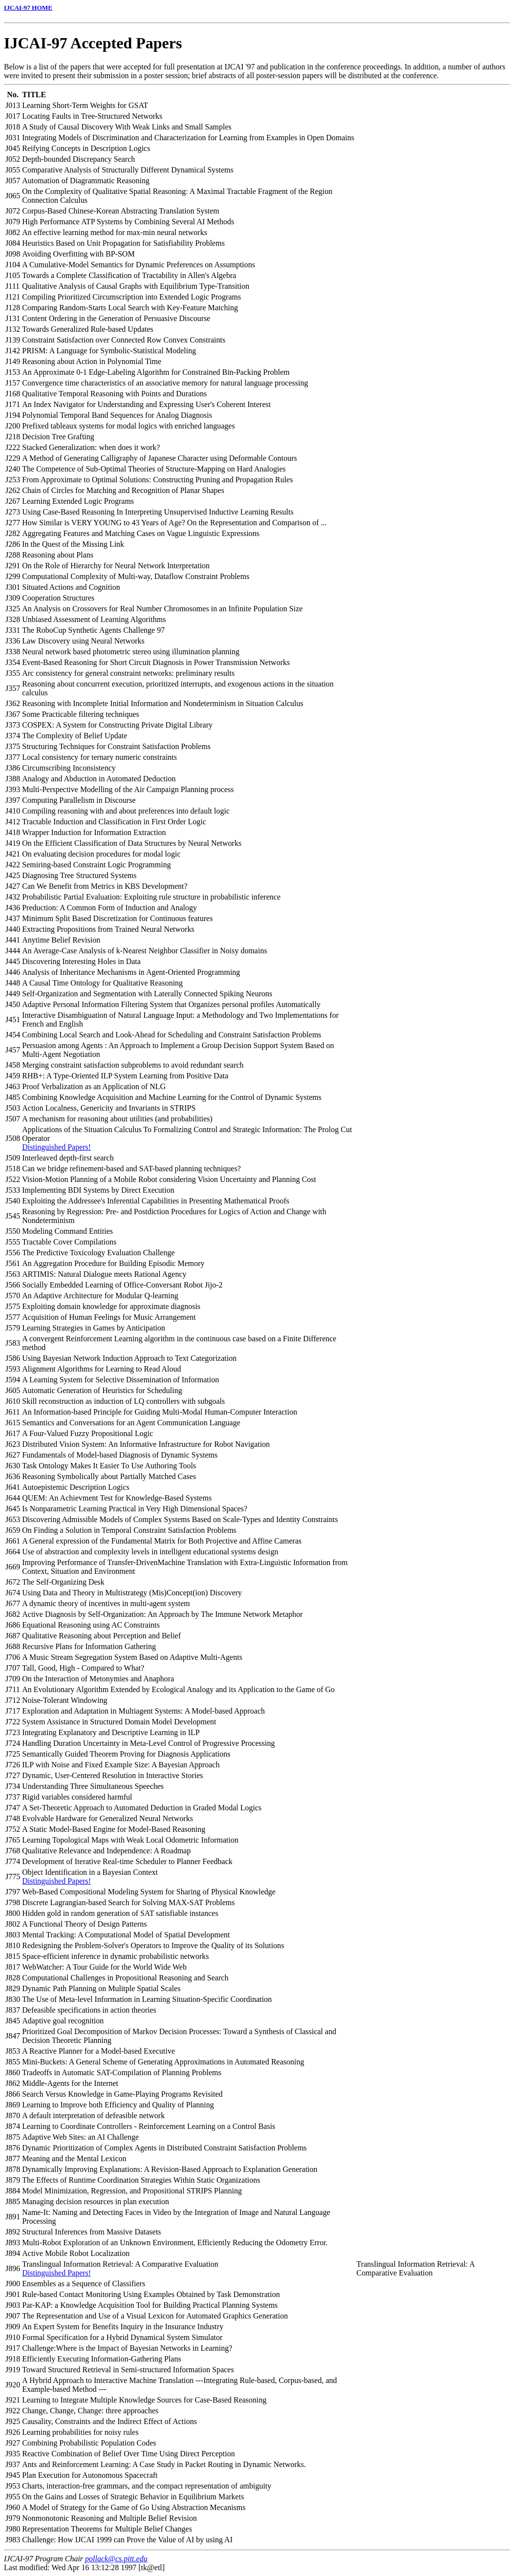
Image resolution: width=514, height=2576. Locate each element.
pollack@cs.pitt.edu (116, 2559)
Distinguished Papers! (56, 1147)
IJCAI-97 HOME (28, 7)
